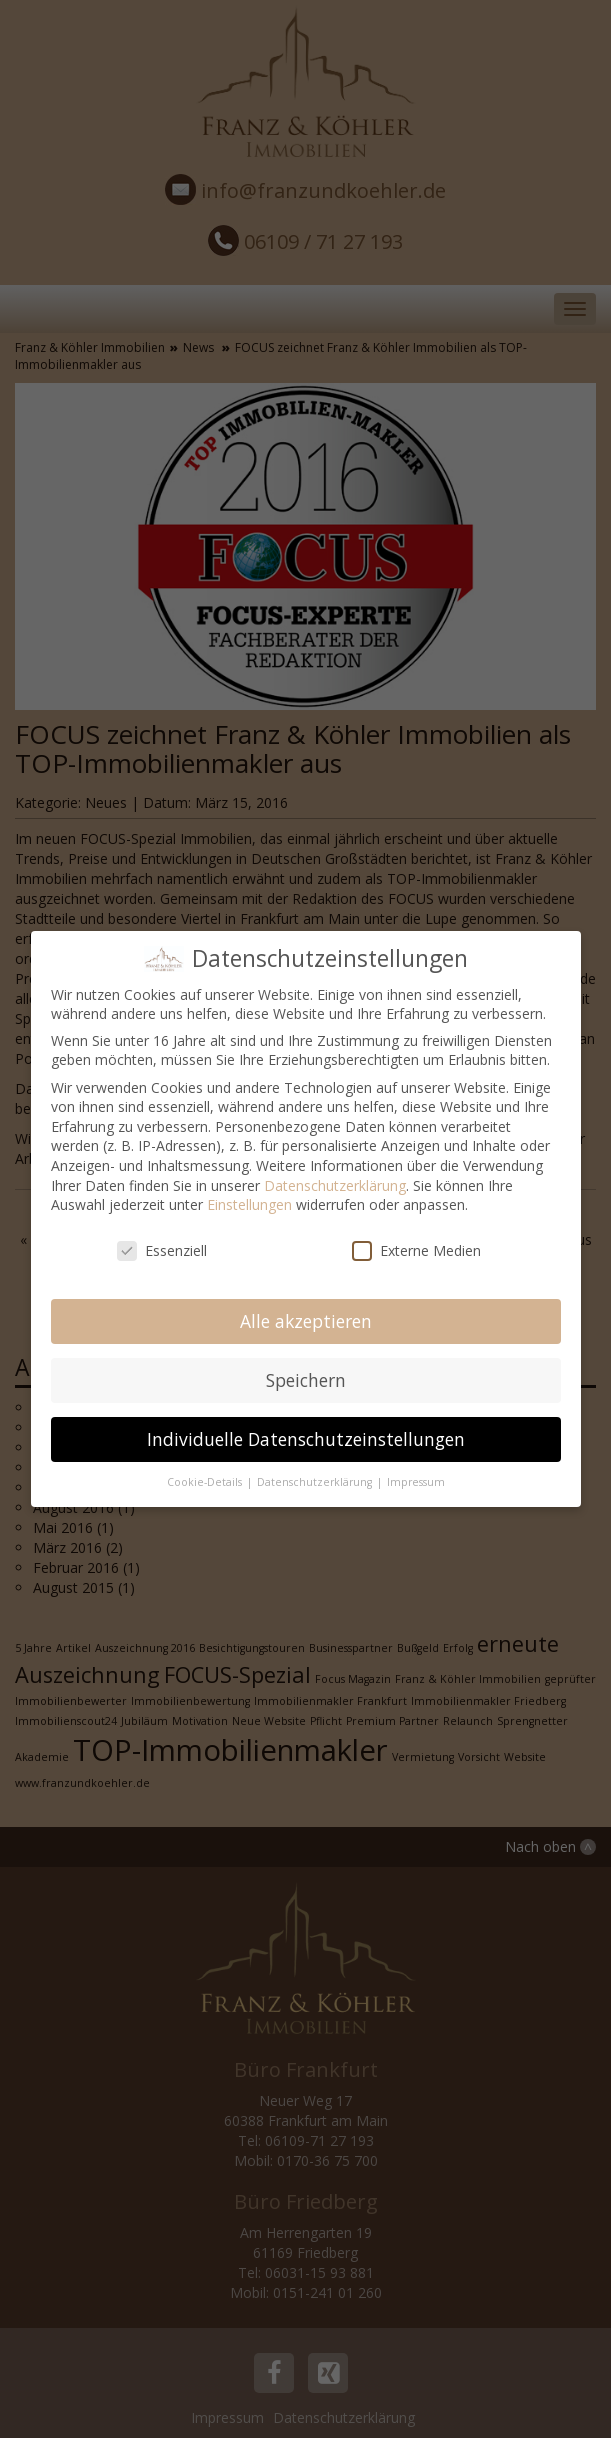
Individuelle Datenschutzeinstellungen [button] (306, 1435)
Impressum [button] (416, 1479)
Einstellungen (249, 1201)
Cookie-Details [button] (206, 1479)
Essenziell (162, 1247)
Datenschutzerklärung (335, 1181)
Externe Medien (416, 1247)
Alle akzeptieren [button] (306, 1317)
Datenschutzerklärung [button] (316, 1479)
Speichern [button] (306, 1376)
